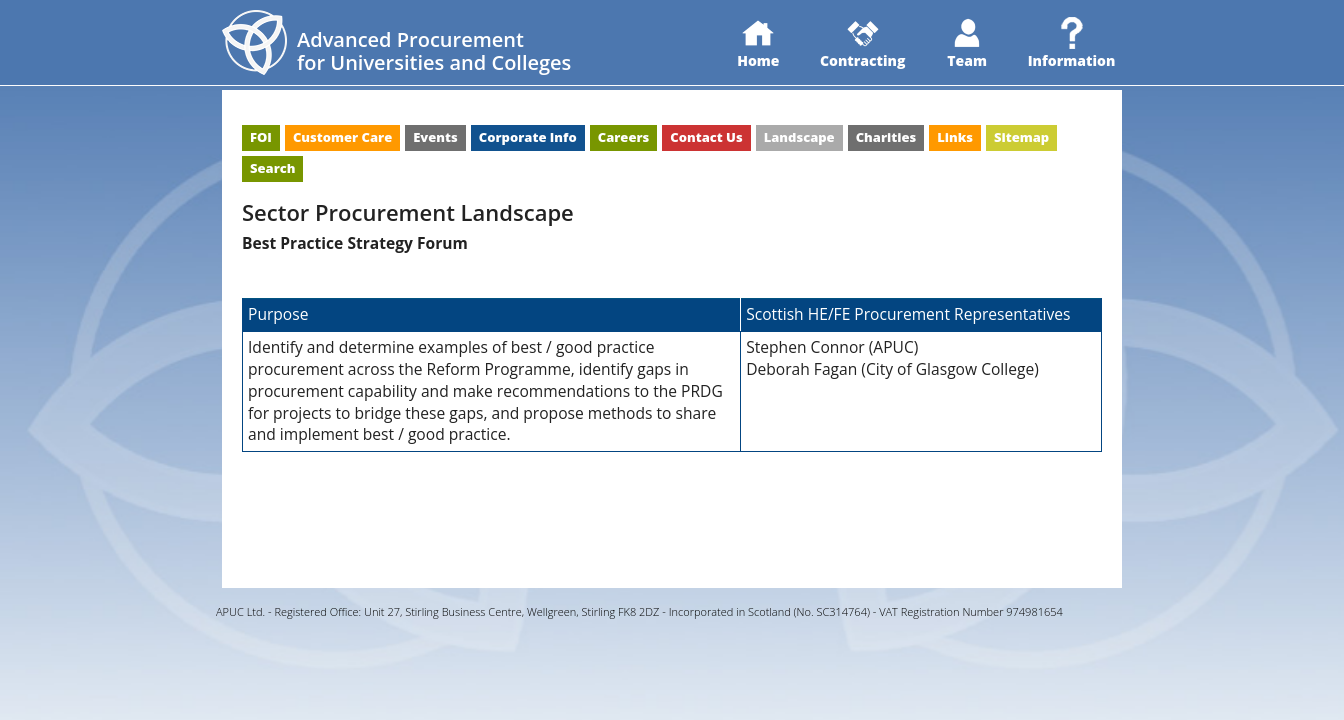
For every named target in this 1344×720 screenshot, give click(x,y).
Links (955, 137)
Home (758, 43)
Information (1072, 43)
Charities (886, 137)
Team (967, 43)
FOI (261, 137)
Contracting (863, 43)
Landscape (799, 137)
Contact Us (706, 137)
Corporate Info (528, 137)
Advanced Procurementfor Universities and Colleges (434, 51)
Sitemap (1021, 137)
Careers (624, 137)
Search (272, 168)
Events (435, 137)
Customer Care (342, 137)
